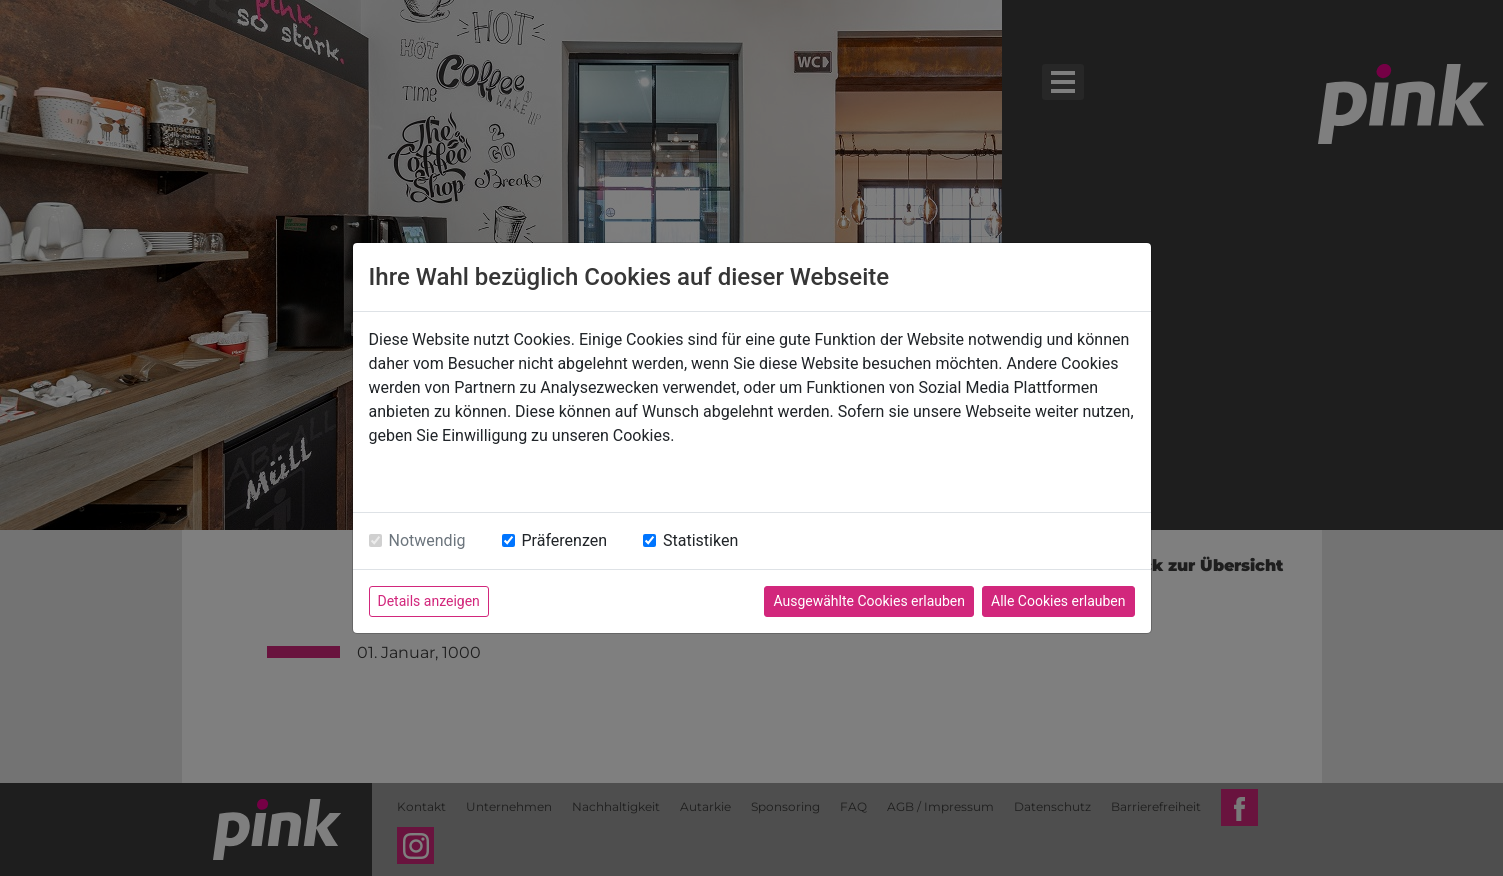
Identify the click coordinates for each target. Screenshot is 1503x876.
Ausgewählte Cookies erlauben (869, 601)
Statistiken (700, 540)
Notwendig (427, 540)
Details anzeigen (429, 601)
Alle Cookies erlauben (1058, 601)
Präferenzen (565, 540)
